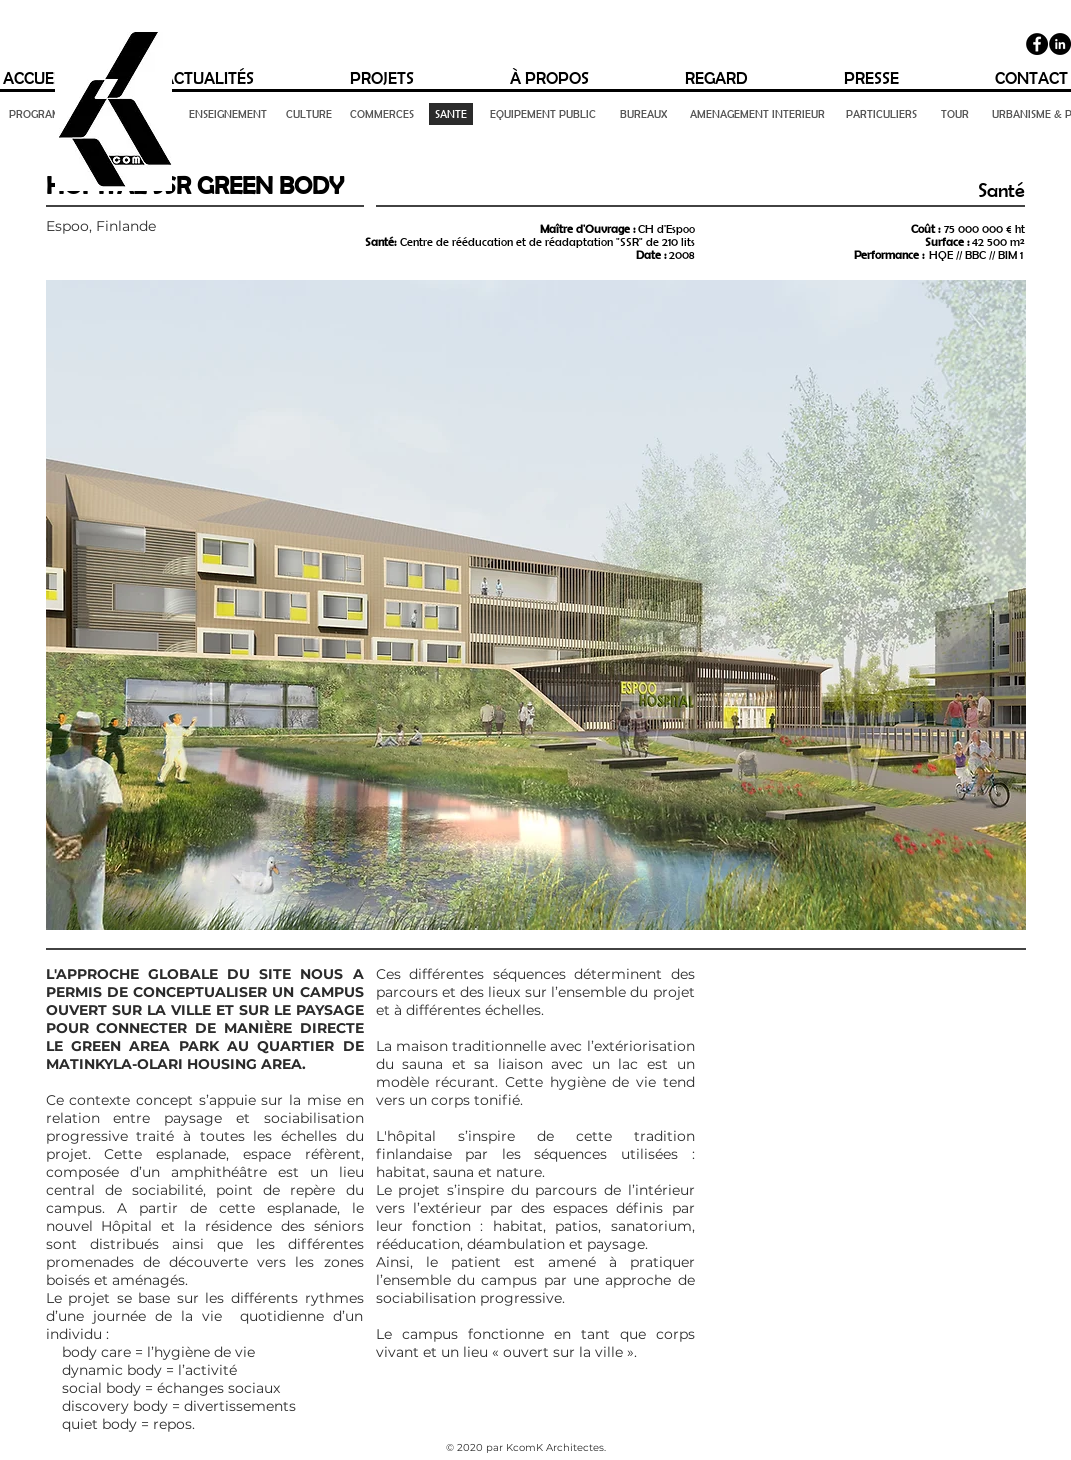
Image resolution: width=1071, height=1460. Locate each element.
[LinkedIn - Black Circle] (1060, 44)
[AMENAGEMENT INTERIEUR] (758, 114)
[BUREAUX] (643, 114)
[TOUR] (955, 114)
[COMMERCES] (382, 114)
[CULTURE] (309, 114)
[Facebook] (1037, 44)
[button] (536, 605)
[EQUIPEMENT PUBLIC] (543, 114)
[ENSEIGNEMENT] (228, 114)
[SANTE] (451, 114)
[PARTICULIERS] (882, 114)
